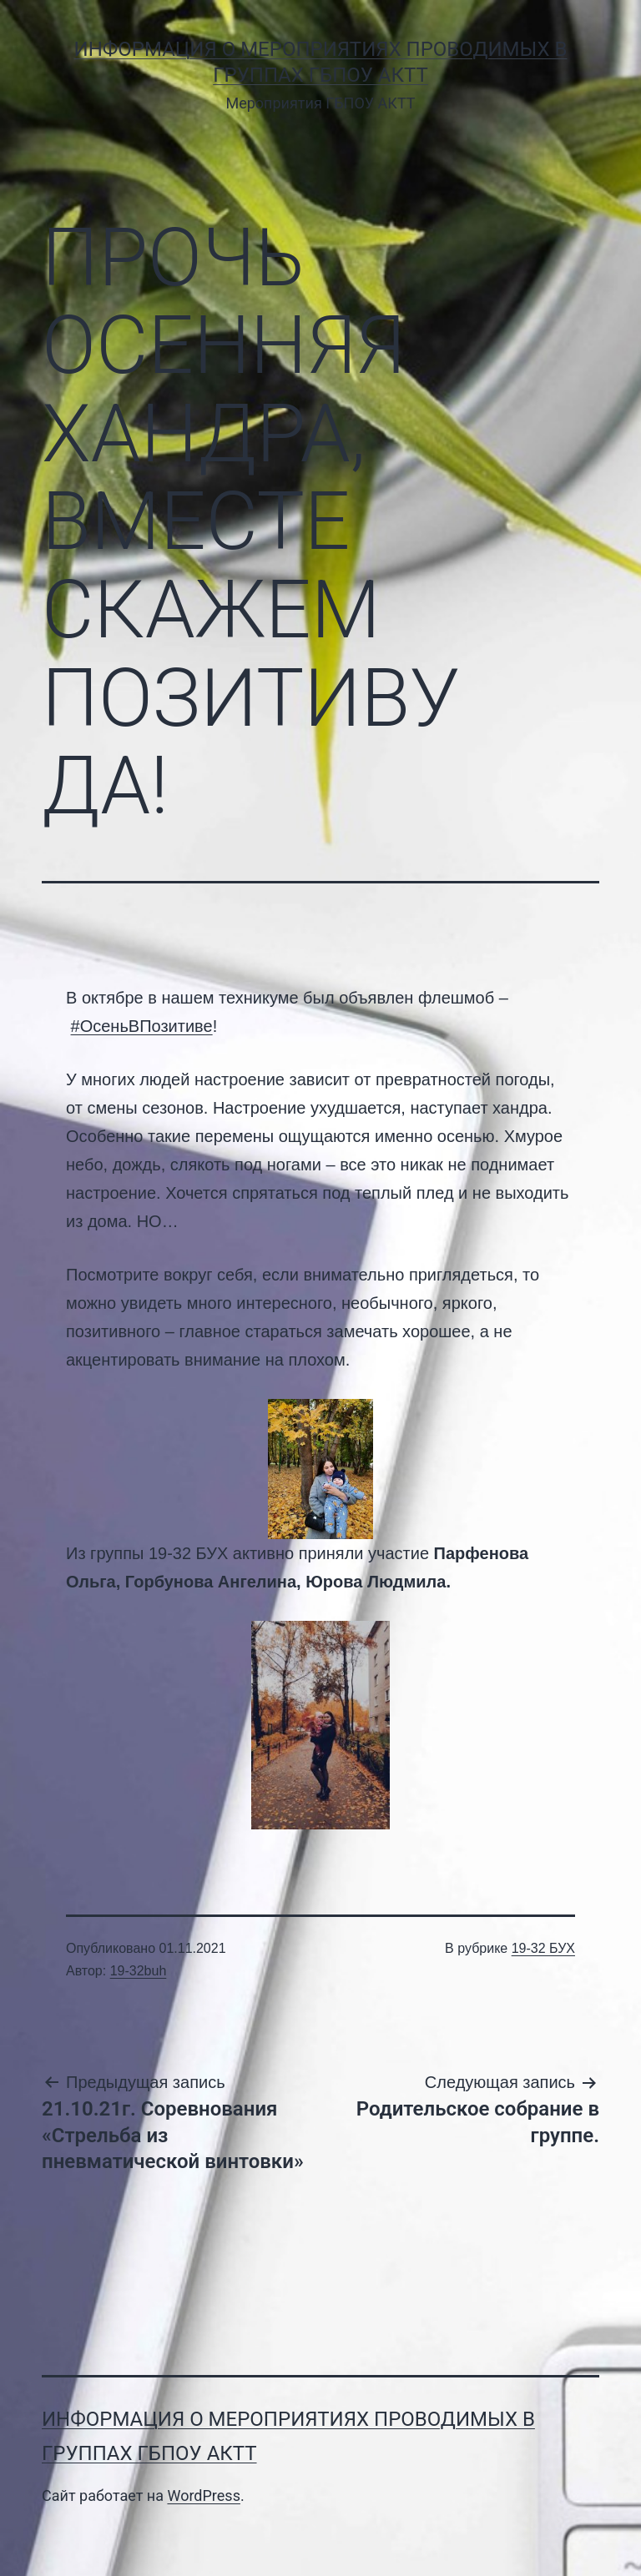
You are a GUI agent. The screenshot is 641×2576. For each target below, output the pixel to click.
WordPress (203, 2495)
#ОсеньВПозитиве (142, 1026)
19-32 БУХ (543, 1948)
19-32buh (138, 1971)
